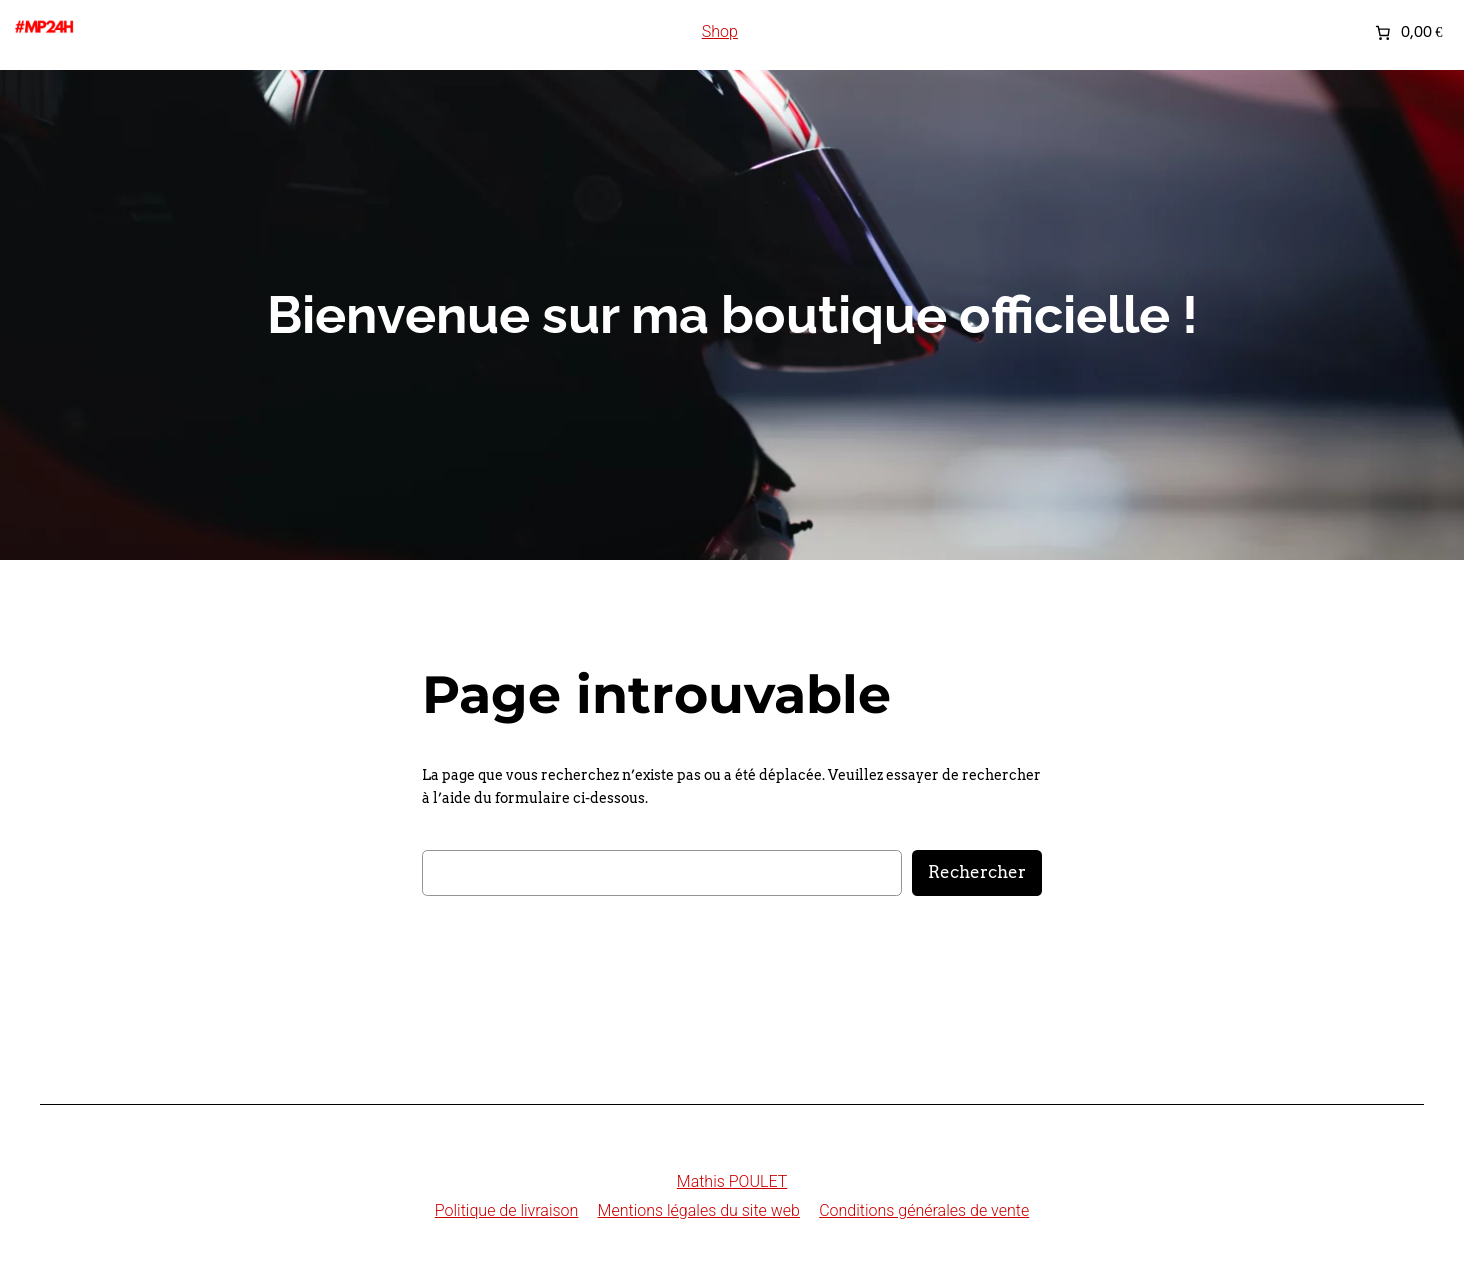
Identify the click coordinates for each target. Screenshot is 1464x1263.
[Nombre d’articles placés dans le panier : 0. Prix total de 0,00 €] (1407, 32)
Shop (720, 31)
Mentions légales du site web (699, 1210)
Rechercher (977, 872)
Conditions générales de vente (924, 1210)
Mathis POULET (732, 1181)
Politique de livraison (507, 1210)
